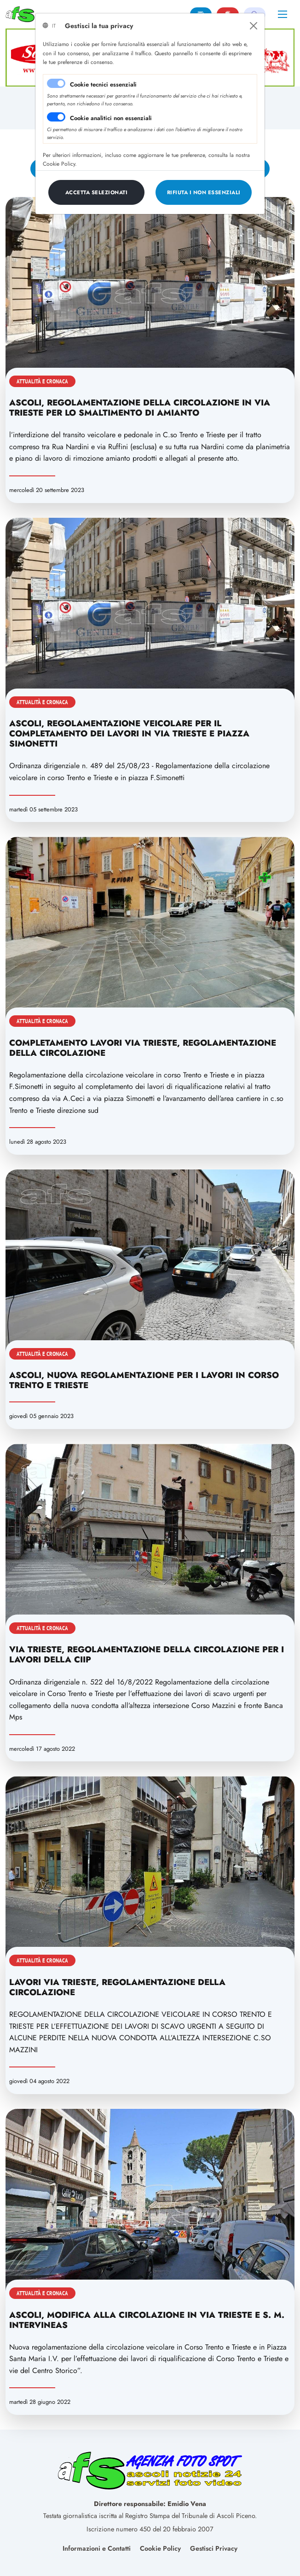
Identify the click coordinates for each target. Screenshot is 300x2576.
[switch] (56, 117)
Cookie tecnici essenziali (103, 84)
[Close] (253, 25)
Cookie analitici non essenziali (111, 118)
